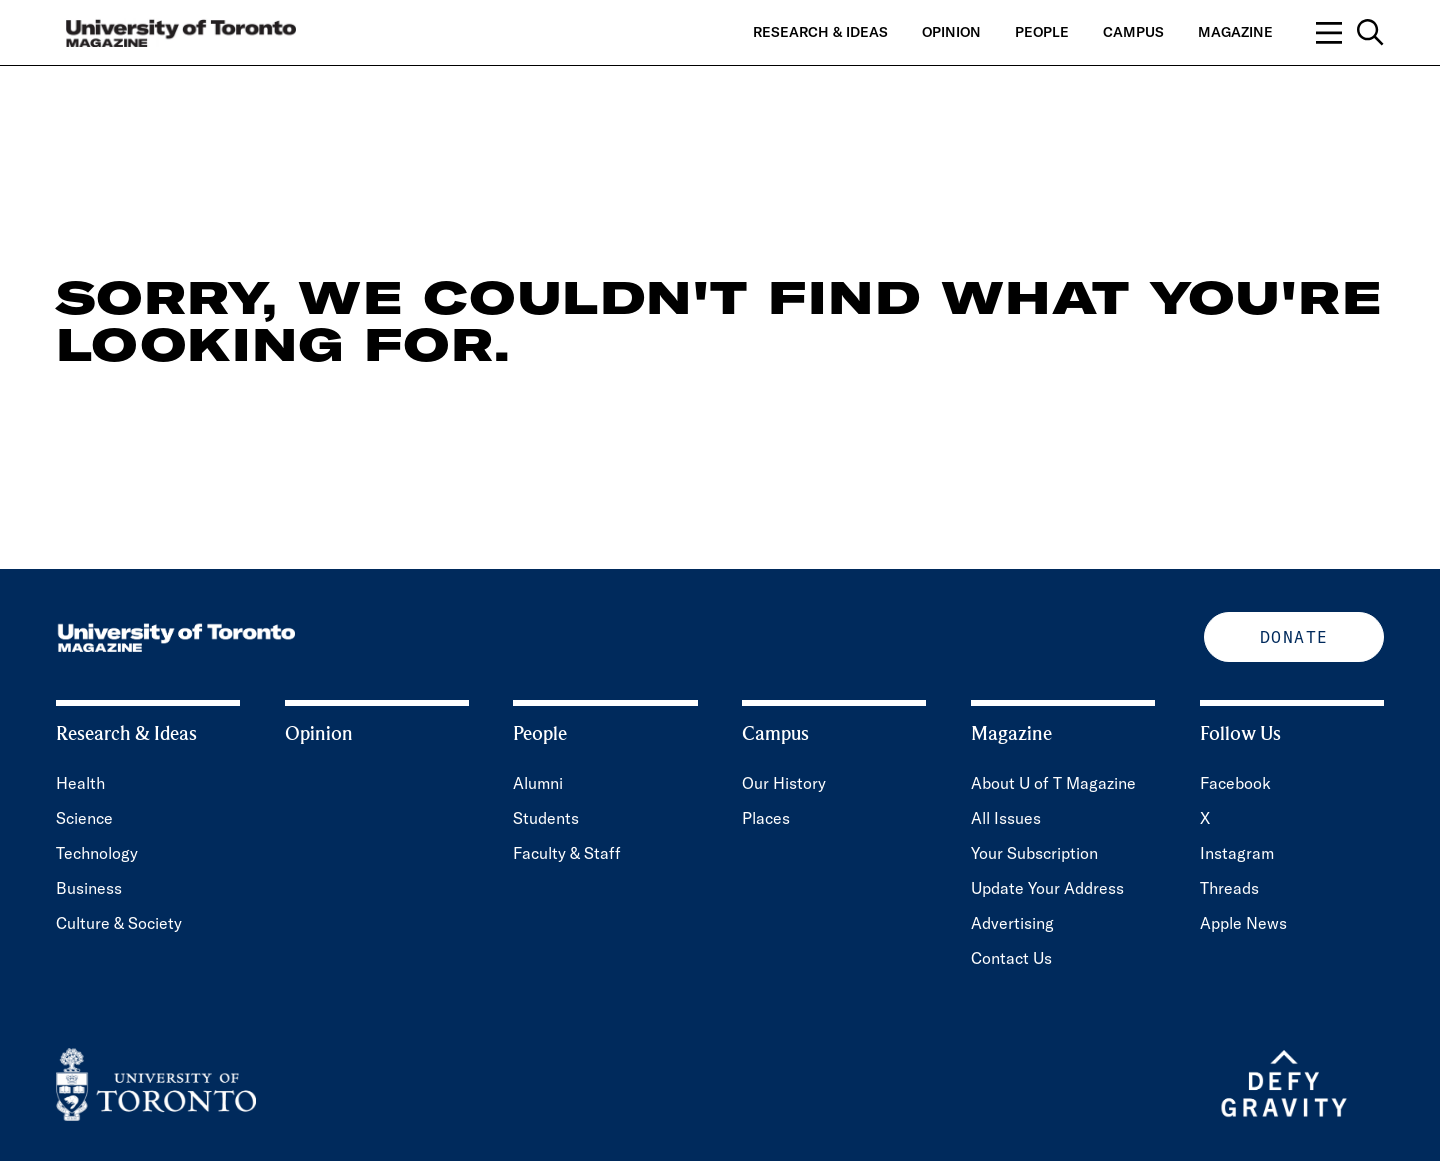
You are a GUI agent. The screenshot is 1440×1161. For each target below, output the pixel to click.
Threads (1229, 888)
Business (89, 888)
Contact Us (1011, 958)
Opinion (951, 32)
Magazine (1235, 32)
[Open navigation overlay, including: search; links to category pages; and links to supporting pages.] (1350, 32)
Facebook (1235, 783)
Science (84, 818)
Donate (1294, 637)
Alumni (538, 783)
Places (766, 818)
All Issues (1006, 818)
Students (546, 818)
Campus (1133, 32)
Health (80, 783)
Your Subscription (1034, 853)
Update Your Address (1047, 888)
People (1042, 32)
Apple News (1243, 923)
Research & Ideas (820, 32)
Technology (97, 853)
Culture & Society (119, 923)
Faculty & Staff (567, 853)
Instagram (1237, 853)
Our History (784, 783)
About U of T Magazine (1053, 783)
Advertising (1012, 923)
